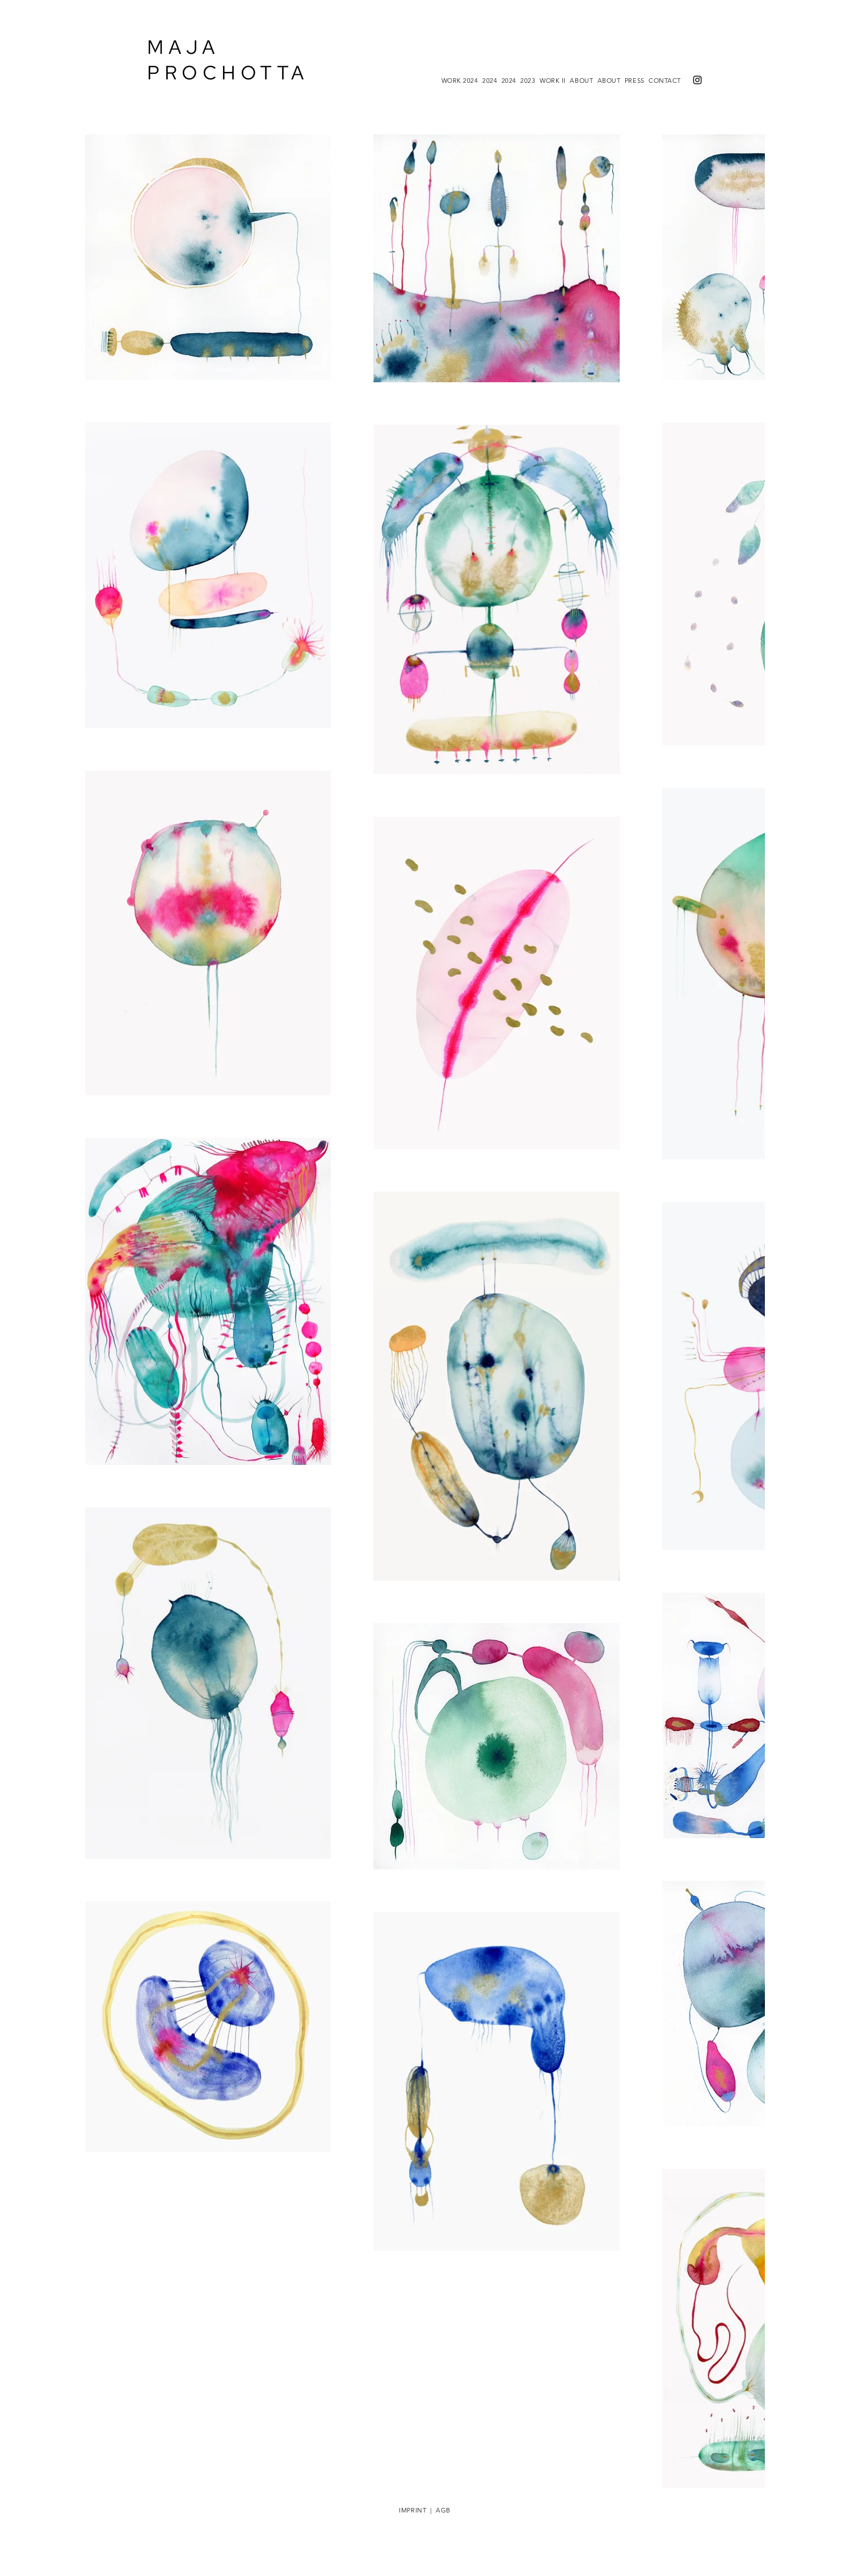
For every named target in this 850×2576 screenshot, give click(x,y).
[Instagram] (697, 80)
